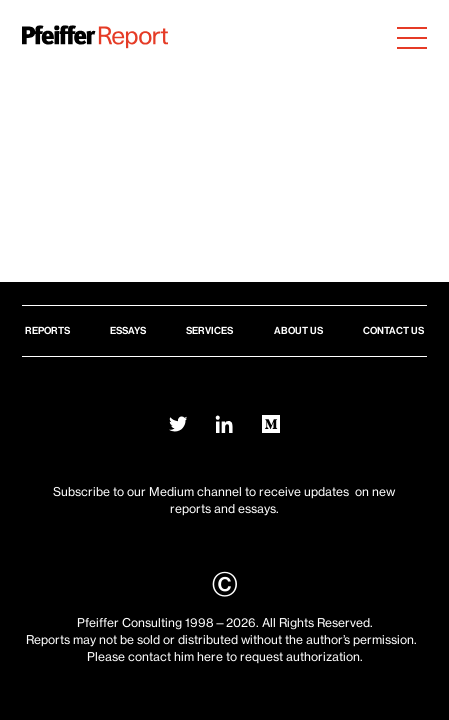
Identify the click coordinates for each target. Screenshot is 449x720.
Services (209, 330)
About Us (298, 330)
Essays (128, 330)
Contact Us (393, 330)
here (210, 656)
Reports (47, 330)
